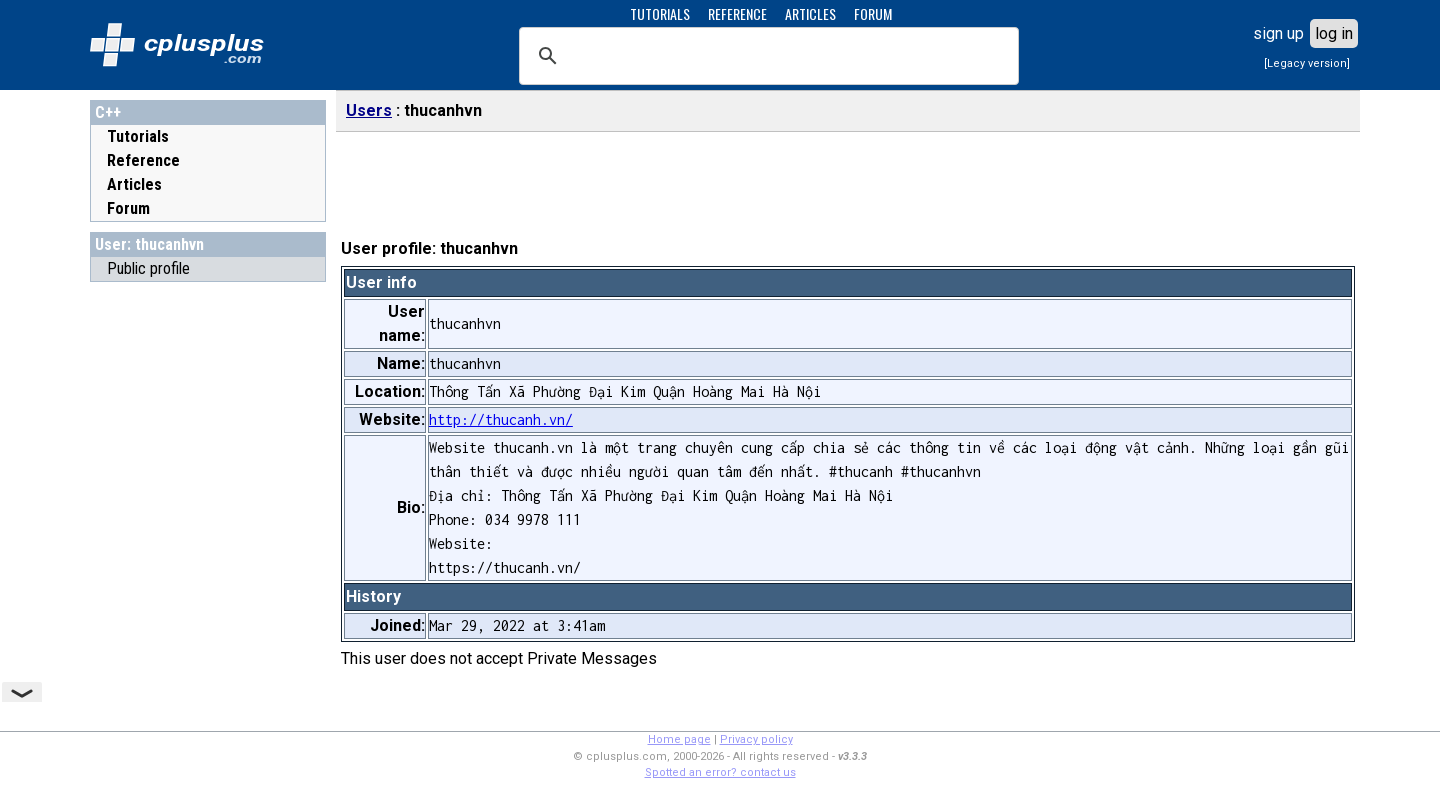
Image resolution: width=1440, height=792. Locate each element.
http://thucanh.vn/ (501, 419)
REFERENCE (737, 13)
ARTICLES (810, 13)
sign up (1278, 33)
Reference (143, 160)
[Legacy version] (1307, 63)
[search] (766, 56)
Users (369, 110)
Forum (128, 208)
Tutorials (138, 136)
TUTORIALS (660, 13)
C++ (108, 112)
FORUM (873, 13)
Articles (134, 184)
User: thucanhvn (149, 244)
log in (1334, 33)
